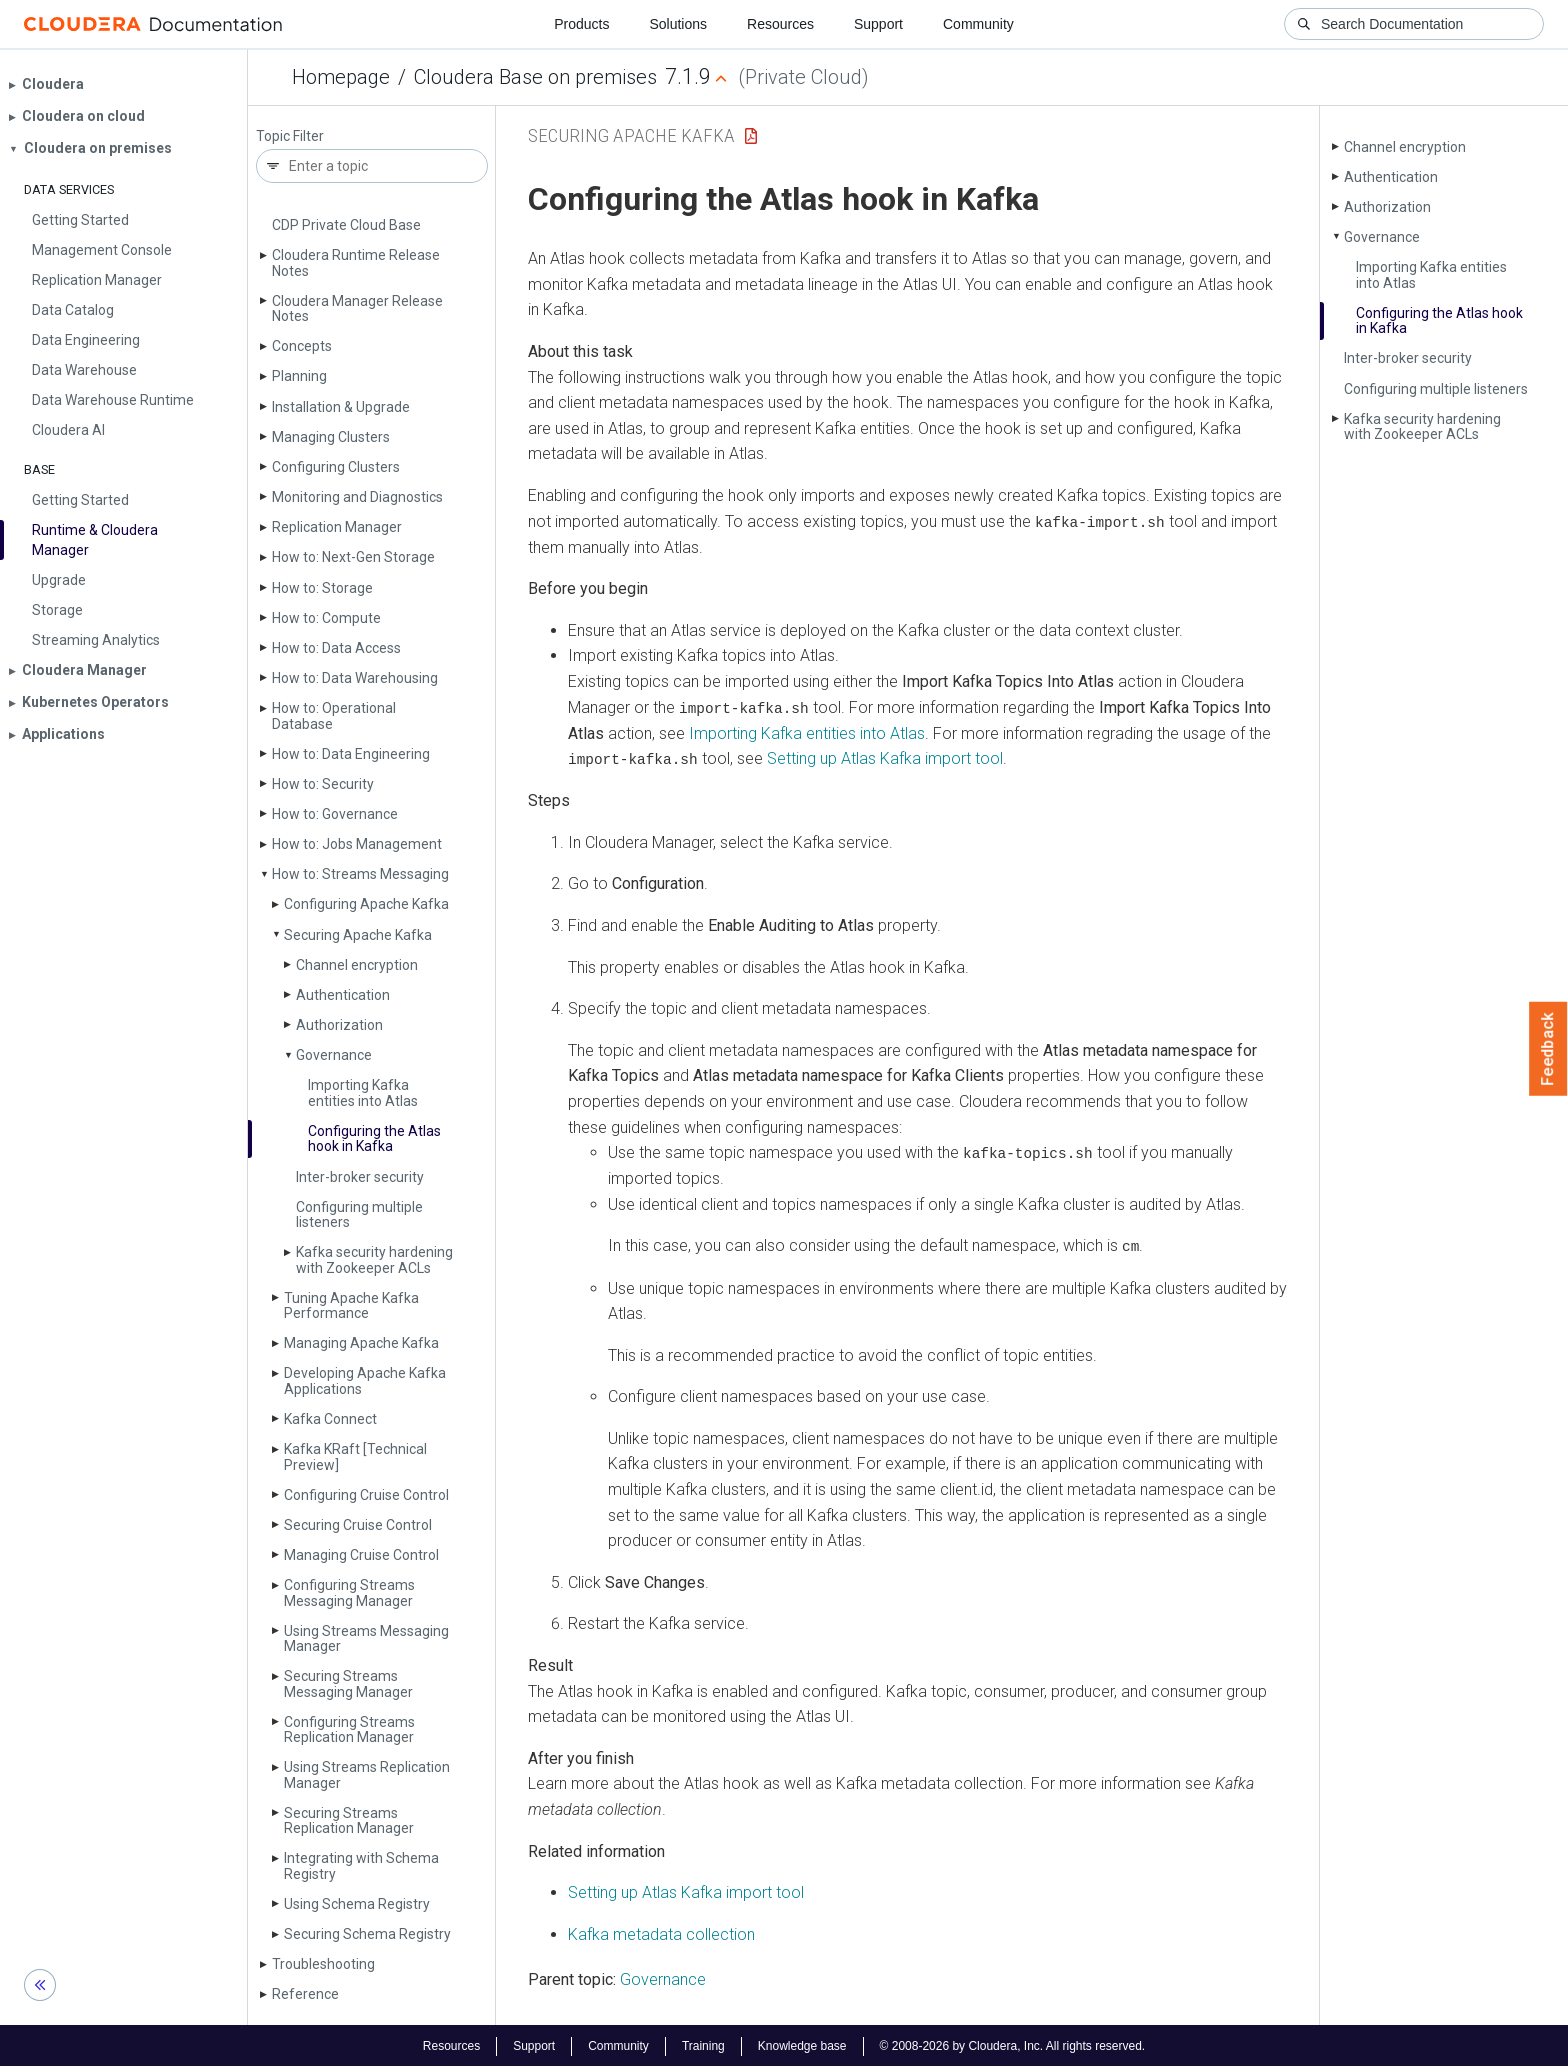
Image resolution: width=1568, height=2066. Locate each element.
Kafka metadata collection (661, 1932)
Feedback (1548, 1049)
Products (581, 24)
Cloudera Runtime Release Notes (356, 262)
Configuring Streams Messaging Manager (349, 1592)
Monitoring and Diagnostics (357, 497)
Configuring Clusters (336, 467)
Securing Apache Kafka (358, 935)
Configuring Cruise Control (366, 1495)
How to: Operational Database (334, 715)
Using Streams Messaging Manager (366, 1638)
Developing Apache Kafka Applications (365, 1380)
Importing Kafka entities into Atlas (363, 1092)
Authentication (343, 995)
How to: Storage (322, 588)
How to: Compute (326, 618)
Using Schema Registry (357, 1904)
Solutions (678, 24)
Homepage (341, 77)
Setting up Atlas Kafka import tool (885, 757)
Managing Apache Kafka (361, 1343)
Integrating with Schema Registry (361, 1865)
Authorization (339, 1025)
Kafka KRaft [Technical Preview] (355, 1456)
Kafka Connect (330, 1419)
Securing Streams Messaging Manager (348, 1683)
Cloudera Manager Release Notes (357, 308)
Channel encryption (357, 965)
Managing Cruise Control (361, 1555)
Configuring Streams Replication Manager (349, 1729)
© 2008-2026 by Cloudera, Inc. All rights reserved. (1013, 2044)
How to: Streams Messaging (360, 874)
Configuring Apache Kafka (366, 904)
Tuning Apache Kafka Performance (351, 1305)
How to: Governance (335, 814)
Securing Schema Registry (367, 1934)
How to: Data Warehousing (355, 678)
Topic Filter (290, 136)
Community (978, 24)
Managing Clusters (331, 437)
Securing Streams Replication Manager (349, 1820)
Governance (334, 1055)
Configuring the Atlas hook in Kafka (374, 1138)
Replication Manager (337, 527)
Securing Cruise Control (358, 1525)
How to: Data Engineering (351, 754)
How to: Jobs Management (357, 844)
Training (703, 2044)
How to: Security (323, 784)
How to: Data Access (336, 648)
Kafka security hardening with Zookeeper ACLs (374, 1259)
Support (878, 24)
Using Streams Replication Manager (367, 1774)
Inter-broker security (360, 1177)
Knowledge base (802, 2044)
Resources (780, 24)
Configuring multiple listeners (359, 1214)
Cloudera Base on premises (535, 77)
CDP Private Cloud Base (346, 225)
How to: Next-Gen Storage (353, 557)
